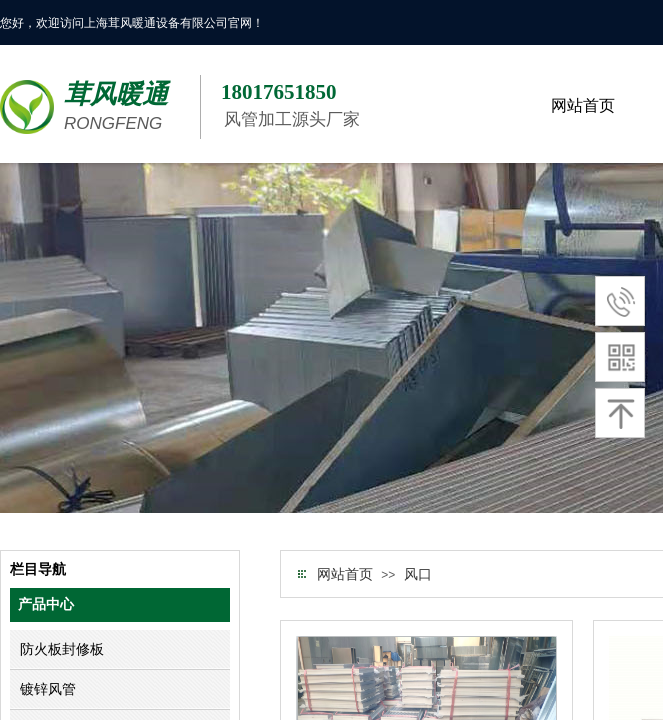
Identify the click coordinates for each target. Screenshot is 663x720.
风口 (418, 574)
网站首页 (345, 574)
